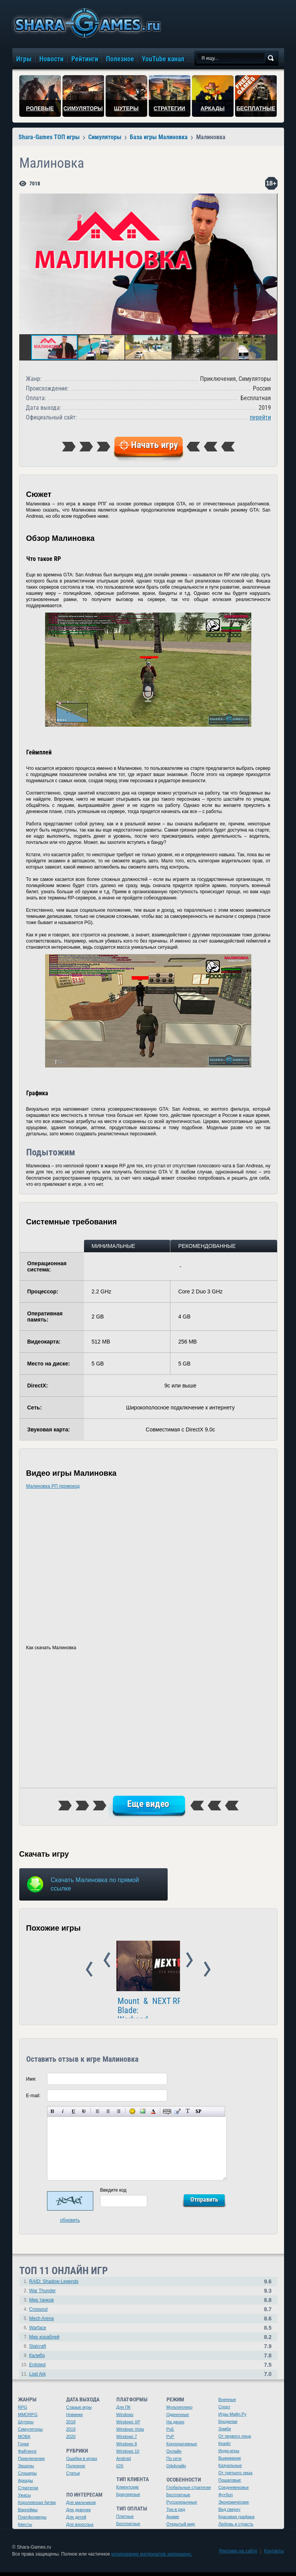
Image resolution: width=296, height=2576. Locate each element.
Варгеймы (28, 2513)
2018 (71, 2425)
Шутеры (26, 2425)
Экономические (234, 2506)
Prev (38, 1969)
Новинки (74, 2418)
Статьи (73, 2477)
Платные (125, 2520)
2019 (71, 2433)
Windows (125, 2418)
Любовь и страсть (236, 2527)
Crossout (38, 2313)
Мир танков (41, 2304)
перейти (260, 417)
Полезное (75, 2469)
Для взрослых (80, 2528)
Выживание (230, 2462)
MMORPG (28, 2418)
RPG (22, 2411)
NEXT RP (64, 2010)
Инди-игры (229, 2454)
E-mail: (33, 2099)
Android (123, 2462)
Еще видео (148, 1803)
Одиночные (177, 2418)
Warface (37, 2331)
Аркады (25, 2484)
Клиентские (127, 2490)
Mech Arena (41, 2322)
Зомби (225, 2432)
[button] (270, 200)
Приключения (31, 2462)
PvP (170, 2440)
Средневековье (234, 2491)
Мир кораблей (44, 2341)
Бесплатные (128, 2527)
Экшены (26, 2469)
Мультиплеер (179, 2411)
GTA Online (170, 2010)
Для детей (76, 2521)
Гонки (23, 2447)
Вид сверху (229, 2513)
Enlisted (37, 2368)
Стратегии (28, 2491)
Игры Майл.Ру (233, 2418)
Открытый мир (180, 2527)
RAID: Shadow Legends (54, 2285)
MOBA (24, 2440)
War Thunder (42, 2294)
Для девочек (78, 2513)
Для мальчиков (81, 2506)
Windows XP (128, 2425)
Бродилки (228, 2425)
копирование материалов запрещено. (151, 2558)
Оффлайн (176, 2469)
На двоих (175, 2425)
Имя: (31, 2083)
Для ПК (123, 2411)
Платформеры (32, 2521)
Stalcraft (37, 2350)
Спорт (224, 2410)
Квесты (25, 2528)
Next (258, 1969)
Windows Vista (130, 2433)
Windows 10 (128, 2455)
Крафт (225, 2447)
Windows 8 (126, 2447)
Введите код (113, 2194)
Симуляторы (30, 2433)
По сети (174, 2462)
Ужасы (24, 2499)
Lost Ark (37, 2378)
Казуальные (230, 2469)
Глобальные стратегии (188, 2491)
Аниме (172, 2520)
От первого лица (235, 2440)
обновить (70, 2224)
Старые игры (79, 2411)
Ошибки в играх (82, 2462)
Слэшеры (27, 2477)
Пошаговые (230, 2484)
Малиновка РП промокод (53, 1486)
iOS (119, 2469)
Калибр (37, 2359)
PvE (170, 2433)
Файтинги (27, 2455)
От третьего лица (235, 2476)
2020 (71, 2440)
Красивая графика (237, 2520)
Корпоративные (181, 2447)
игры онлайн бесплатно (86, 23)
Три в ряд (175, 2513)
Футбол (226, 2498)
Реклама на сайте (238, 2554)
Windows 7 (126, 2440)
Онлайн (174, 2455)
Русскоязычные (181, 2506)
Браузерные (128, 2498)
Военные (227, 2403)
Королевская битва (37, 2506)
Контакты (274, 2554)
